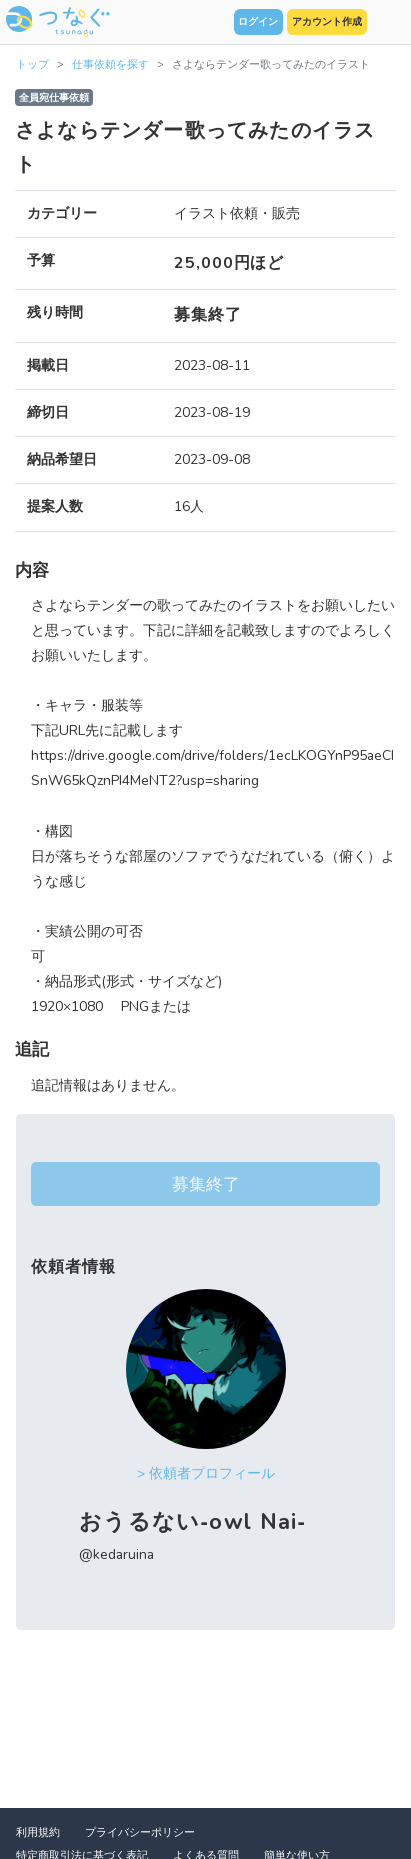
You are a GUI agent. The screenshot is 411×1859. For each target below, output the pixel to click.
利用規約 (38, 1832)
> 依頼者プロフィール (206, 1473)
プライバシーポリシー (140, 1832)
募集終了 (206, 1184)
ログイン (258, 22)
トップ (32, 64)
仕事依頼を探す (110, 64)
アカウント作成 (327, 22)
